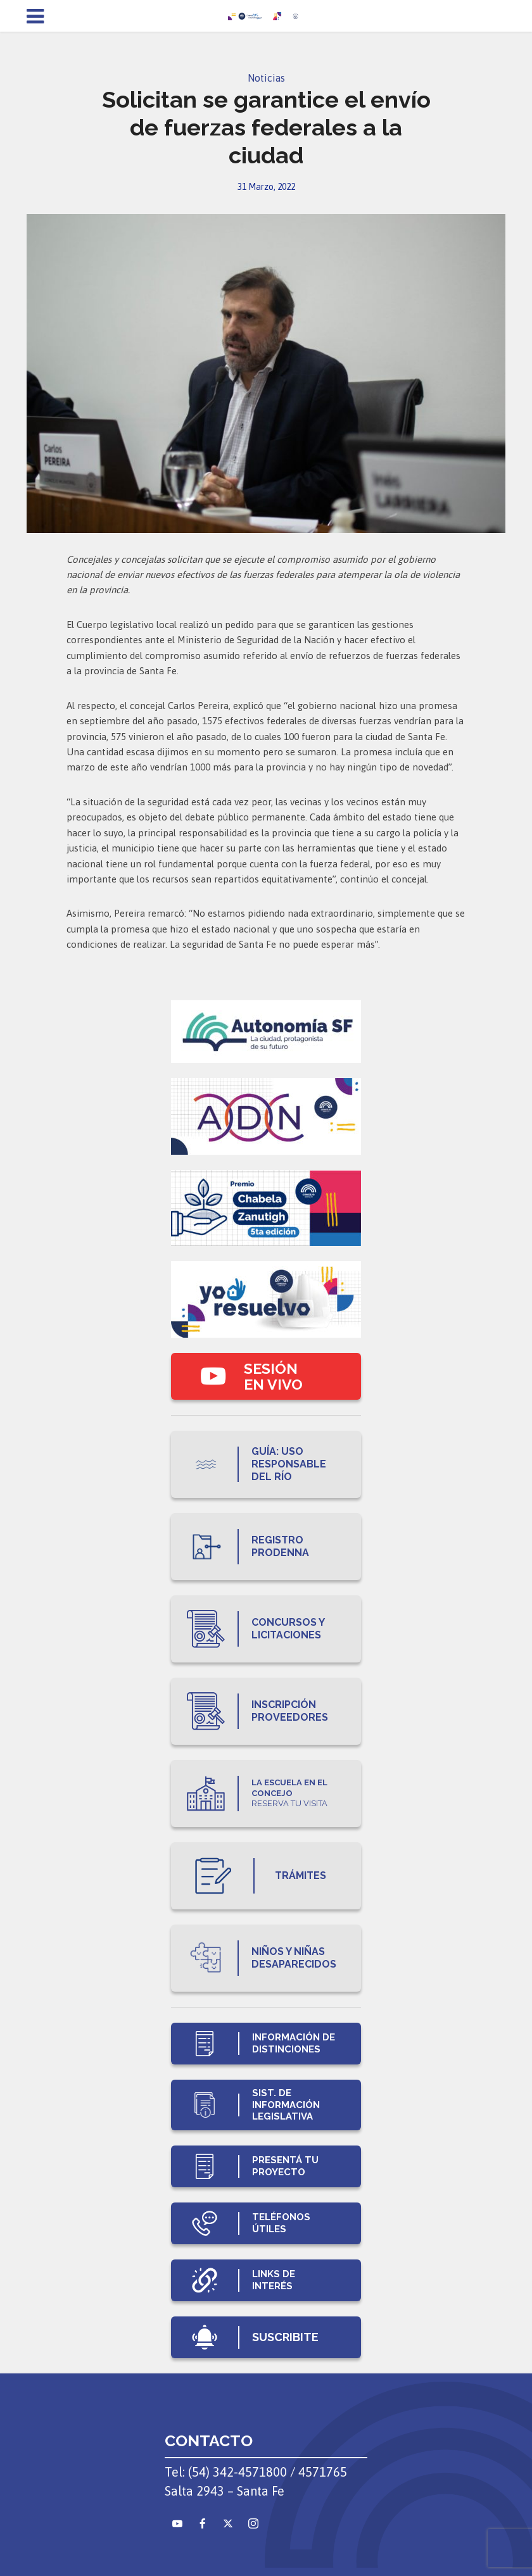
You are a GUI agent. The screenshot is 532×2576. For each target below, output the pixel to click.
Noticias (266, 78)
